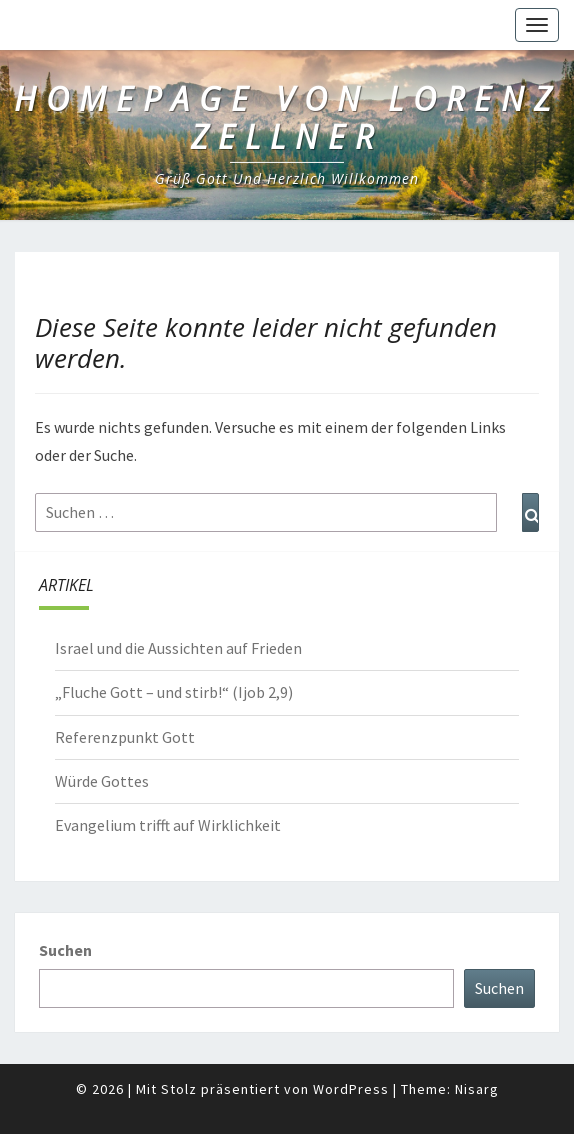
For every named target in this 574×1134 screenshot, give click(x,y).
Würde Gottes (102, 781)
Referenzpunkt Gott (125, 737)
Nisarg (477, 1089)
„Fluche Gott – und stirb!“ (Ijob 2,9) (174, 692)
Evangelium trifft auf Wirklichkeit (168, 825)
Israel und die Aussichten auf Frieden (178, 648)
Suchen (65, 950)
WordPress (351, 1089)
